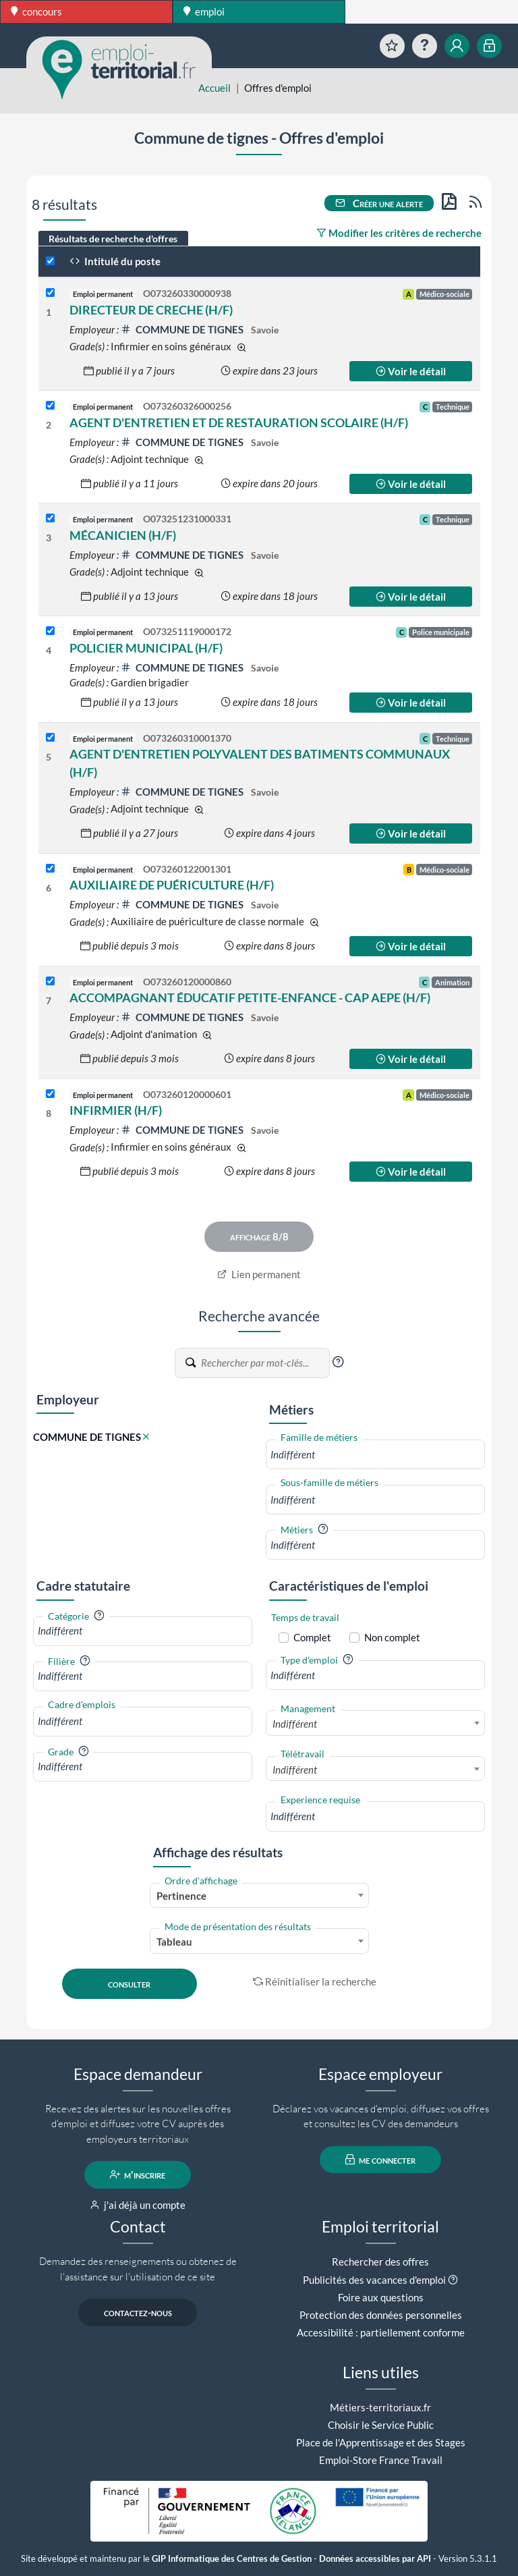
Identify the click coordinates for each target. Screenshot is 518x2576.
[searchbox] (375, 1454)
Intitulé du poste (115, 261)
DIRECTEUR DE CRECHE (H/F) (151, 309)
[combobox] (375, 1455)
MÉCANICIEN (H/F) (122, 535)
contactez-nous (138, 2312)
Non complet (392, 1637)
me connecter (380, 2160)
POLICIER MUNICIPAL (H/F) (146, 647)
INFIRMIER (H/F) (115, 1110)
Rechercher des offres (380, 2261)
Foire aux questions (381, 2297)
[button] (338, 1361)
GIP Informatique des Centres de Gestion (232, 2559)
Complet (312, 1637)
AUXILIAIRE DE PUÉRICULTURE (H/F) (171, 884)
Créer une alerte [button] (379, 203)
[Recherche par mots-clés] (264, 1363)
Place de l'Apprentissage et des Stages (380, 2442)
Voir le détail (411, 371)
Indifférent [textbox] (294, 1724)
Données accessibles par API (375, 2559)
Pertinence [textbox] (181, 1896)
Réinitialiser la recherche (315, 1981)
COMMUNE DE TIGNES (183, 329)
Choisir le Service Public (381, 2425)
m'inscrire (138, 2174)
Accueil (214, 88)
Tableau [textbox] (174, 1942)
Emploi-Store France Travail (380, 2460)
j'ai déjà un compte (138, 2205)
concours (36, 11)
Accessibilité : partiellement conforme (381, 2332)
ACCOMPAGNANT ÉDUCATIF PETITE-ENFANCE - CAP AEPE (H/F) (249, 997)
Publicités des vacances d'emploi (374, 2280)
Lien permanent (259, 1274)
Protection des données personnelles (380, 2315)
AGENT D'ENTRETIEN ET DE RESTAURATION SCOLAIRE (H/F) (238, 422)
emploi (204, 11)
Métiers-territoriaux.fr (380, 2407)
